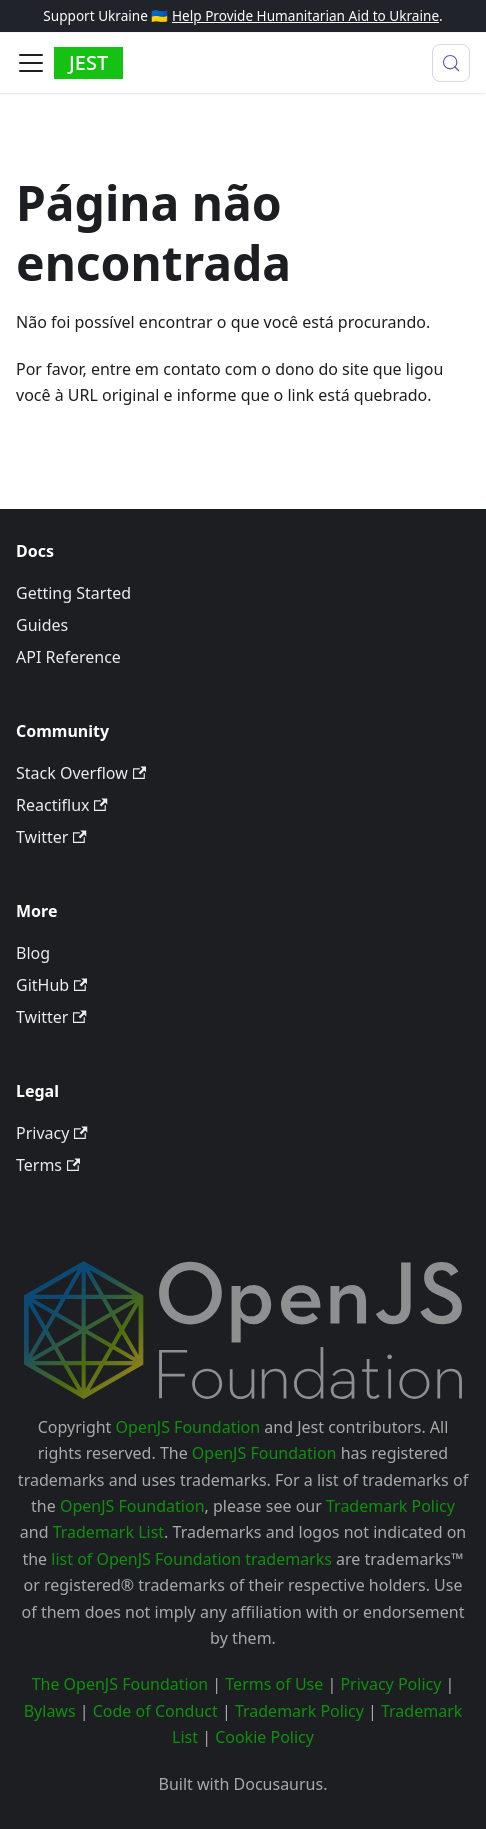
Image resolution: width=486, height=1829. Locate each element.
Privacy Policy (390, 1684)
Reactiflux (62, 805)
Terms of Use (274, 1684)
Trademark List (108, 1532)
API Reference (68, 657)
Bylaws (50, 1711)
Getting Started (73, 593)
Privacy (52, 1133)
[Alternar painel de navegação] (31, 63)
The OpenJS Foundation (120, 1684)
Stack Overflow (81, 773)
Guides (42, 625)
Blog (33, 953)
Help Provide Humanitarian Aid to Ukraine (305, 15)
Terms (48, 1165)
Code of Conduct (155, 1711)
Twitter (51, 837)
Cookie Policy (264, 1737)
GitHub (51, 985)
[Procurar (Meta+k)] (451, 63)
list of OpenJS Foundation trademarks (191, 1559)
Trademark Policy (390, 1506)
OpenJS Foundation (188, 1427)
